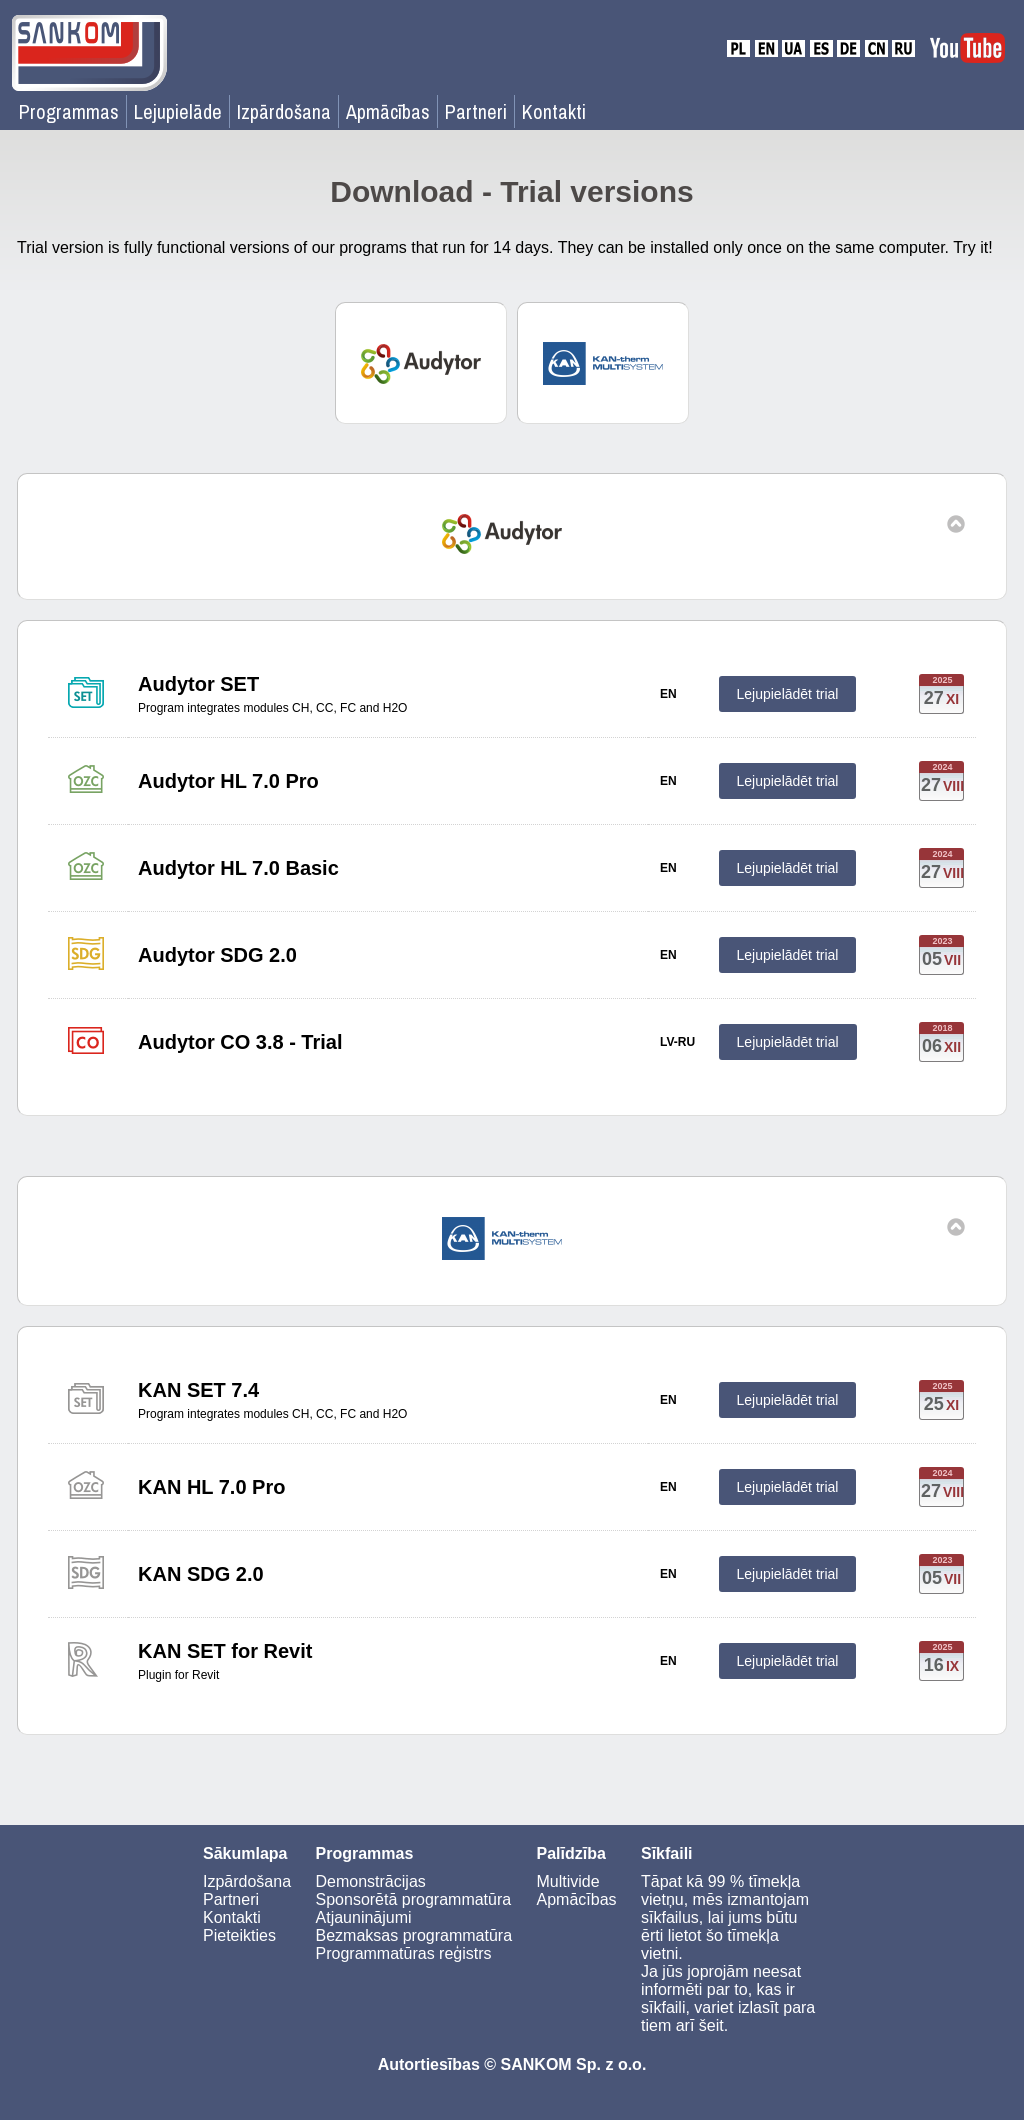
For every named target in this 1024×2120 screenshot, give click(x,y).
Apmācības (388, 111)
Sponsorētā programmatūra (414, 1899)
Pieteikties (239, 1935)
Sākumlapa (245, 1853)
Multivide (567, 1881)
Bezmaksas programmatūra (414, 1935)
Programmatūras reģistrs (404, 1953)
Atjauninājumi (364, 1917)
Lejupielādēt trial (788, 694)
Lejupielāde (178, 111)
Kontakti (554, 111)
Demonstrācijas (371, 1881)
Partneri (476, 111)
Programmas (69, 111)
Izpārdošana (284, 111)
